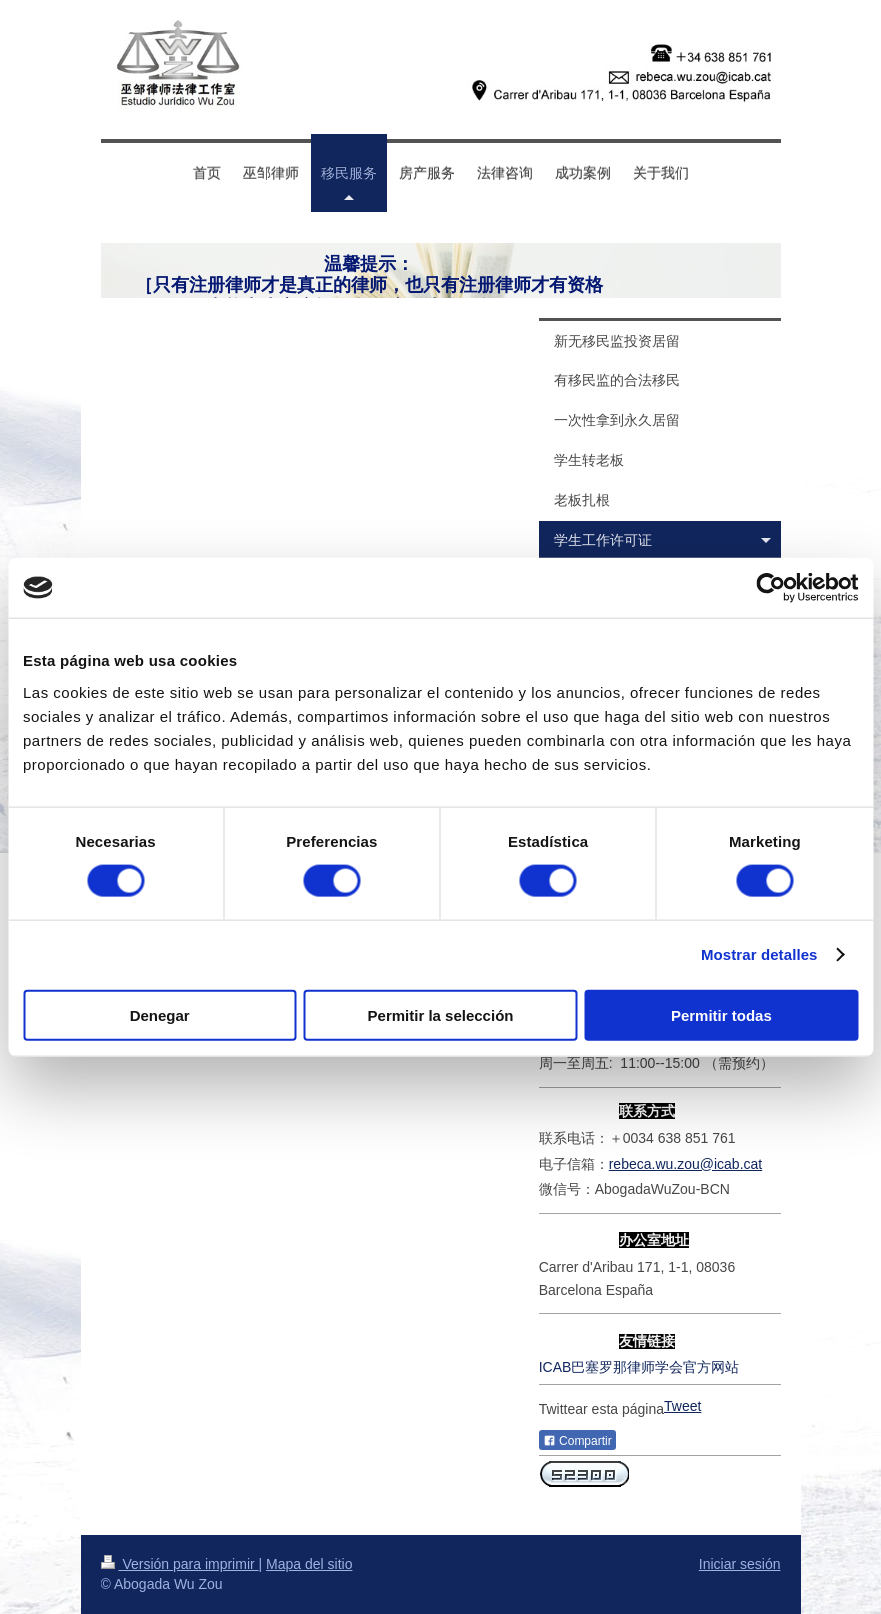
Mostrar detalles (759, 954)
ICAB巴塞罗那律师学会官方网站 (639, 1367)
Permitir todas (721, 1014)
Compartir (577, 1441)
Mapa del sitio (309, 1564)
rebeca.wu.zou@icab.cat (686, 1164)
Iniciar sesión (740, 1564)
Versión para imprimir (180, 1564)
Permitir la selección (441, 1014)
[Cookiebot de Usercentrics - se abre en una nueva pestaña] (770, 588)
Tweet (682, 1406)
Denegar (160, 1014)
